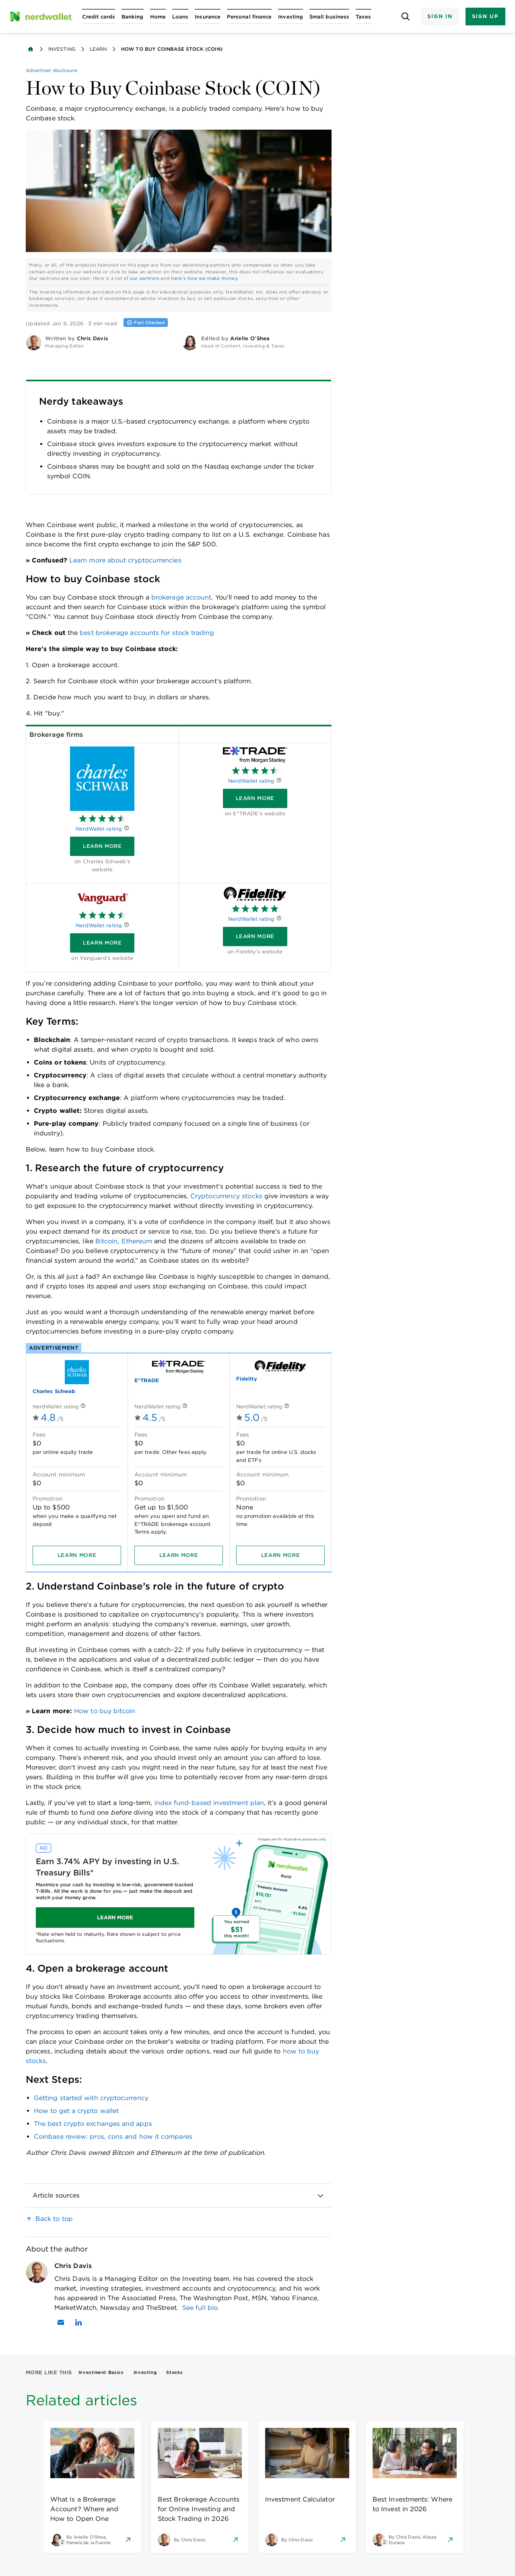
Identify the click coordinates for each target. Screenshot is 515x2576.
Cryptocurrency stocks (226, 1196)
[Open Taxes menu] (363, 16)
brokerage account (181, 597)
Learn (98, 49)
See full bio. (200, 2307)
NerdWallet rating (99, 829)
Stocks (174, 2372)
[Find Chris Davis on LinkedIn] (78, 2322)
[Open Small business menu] (329, 16)
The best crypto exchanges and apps (93, 2123)
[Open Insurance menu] (207, 16)
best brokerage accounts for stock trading (146, 633)
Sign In (439, 16)
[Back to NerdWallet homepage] (30, 49)
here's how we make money (204, 278)
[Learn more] (102, 846)
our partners (144, 278)
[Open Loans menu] (180, 16)
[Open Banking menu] (133, 16)
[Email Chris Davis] (60, 2322)
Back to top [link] (54, 2218)
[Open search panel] (405, 17)
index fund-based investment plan (209, 1803)
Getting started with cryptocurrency (91, 2098)
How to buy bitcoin (104, 1711)
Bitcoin (106, 1241)
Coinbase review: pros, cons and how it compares (113, 2136)
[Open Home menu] (158, 16)
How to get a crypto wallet (76, 2111)
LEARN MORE (115, 1917)
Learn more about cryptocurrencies (125, 560)
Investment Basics (101, 2372)
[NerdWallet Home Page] (41, 16)
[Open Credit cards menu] (98, 16)
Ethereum (137, 1241)
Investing (61, 49)
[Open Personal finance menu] (249, 16)
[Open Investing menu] (290, 16)
